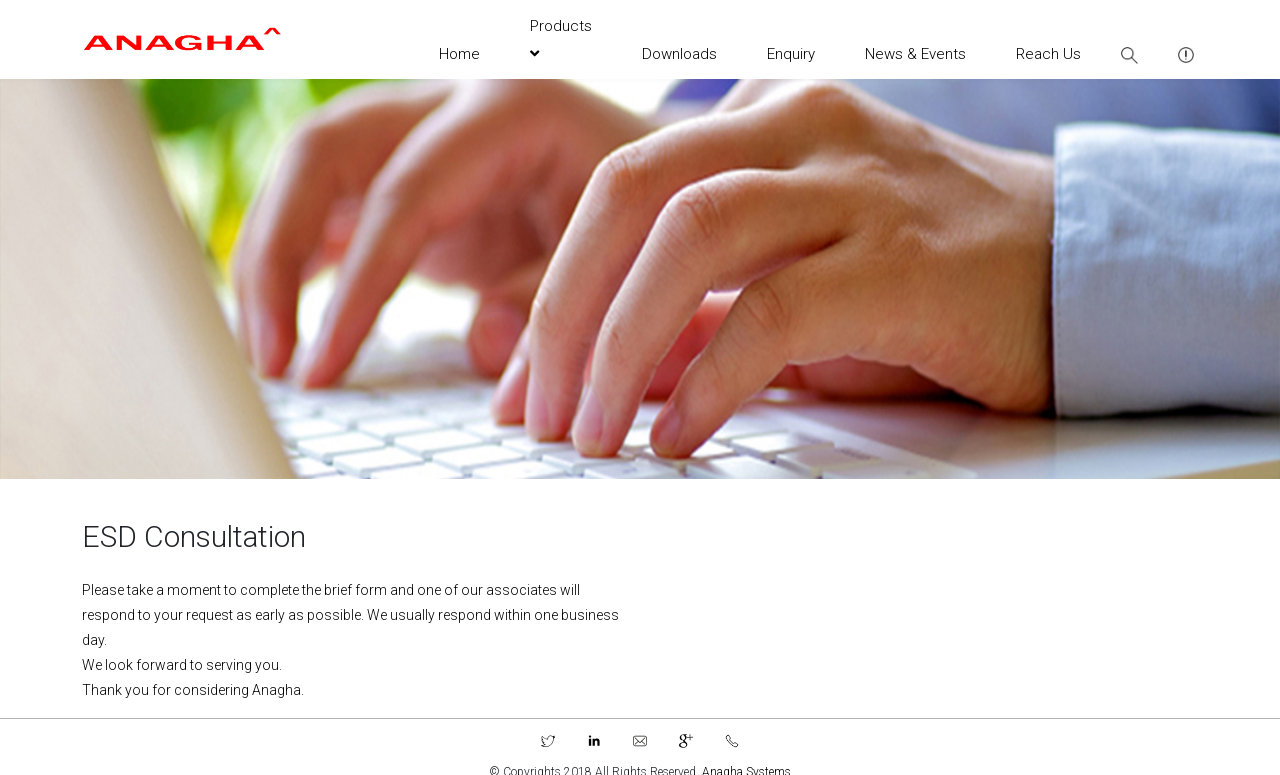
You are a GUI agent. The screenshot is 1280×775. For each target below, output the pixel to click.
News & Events (915, 54)
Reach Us (1048, 54)
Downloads (679, 54)
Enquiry (791, 54)
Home (459, 54)
